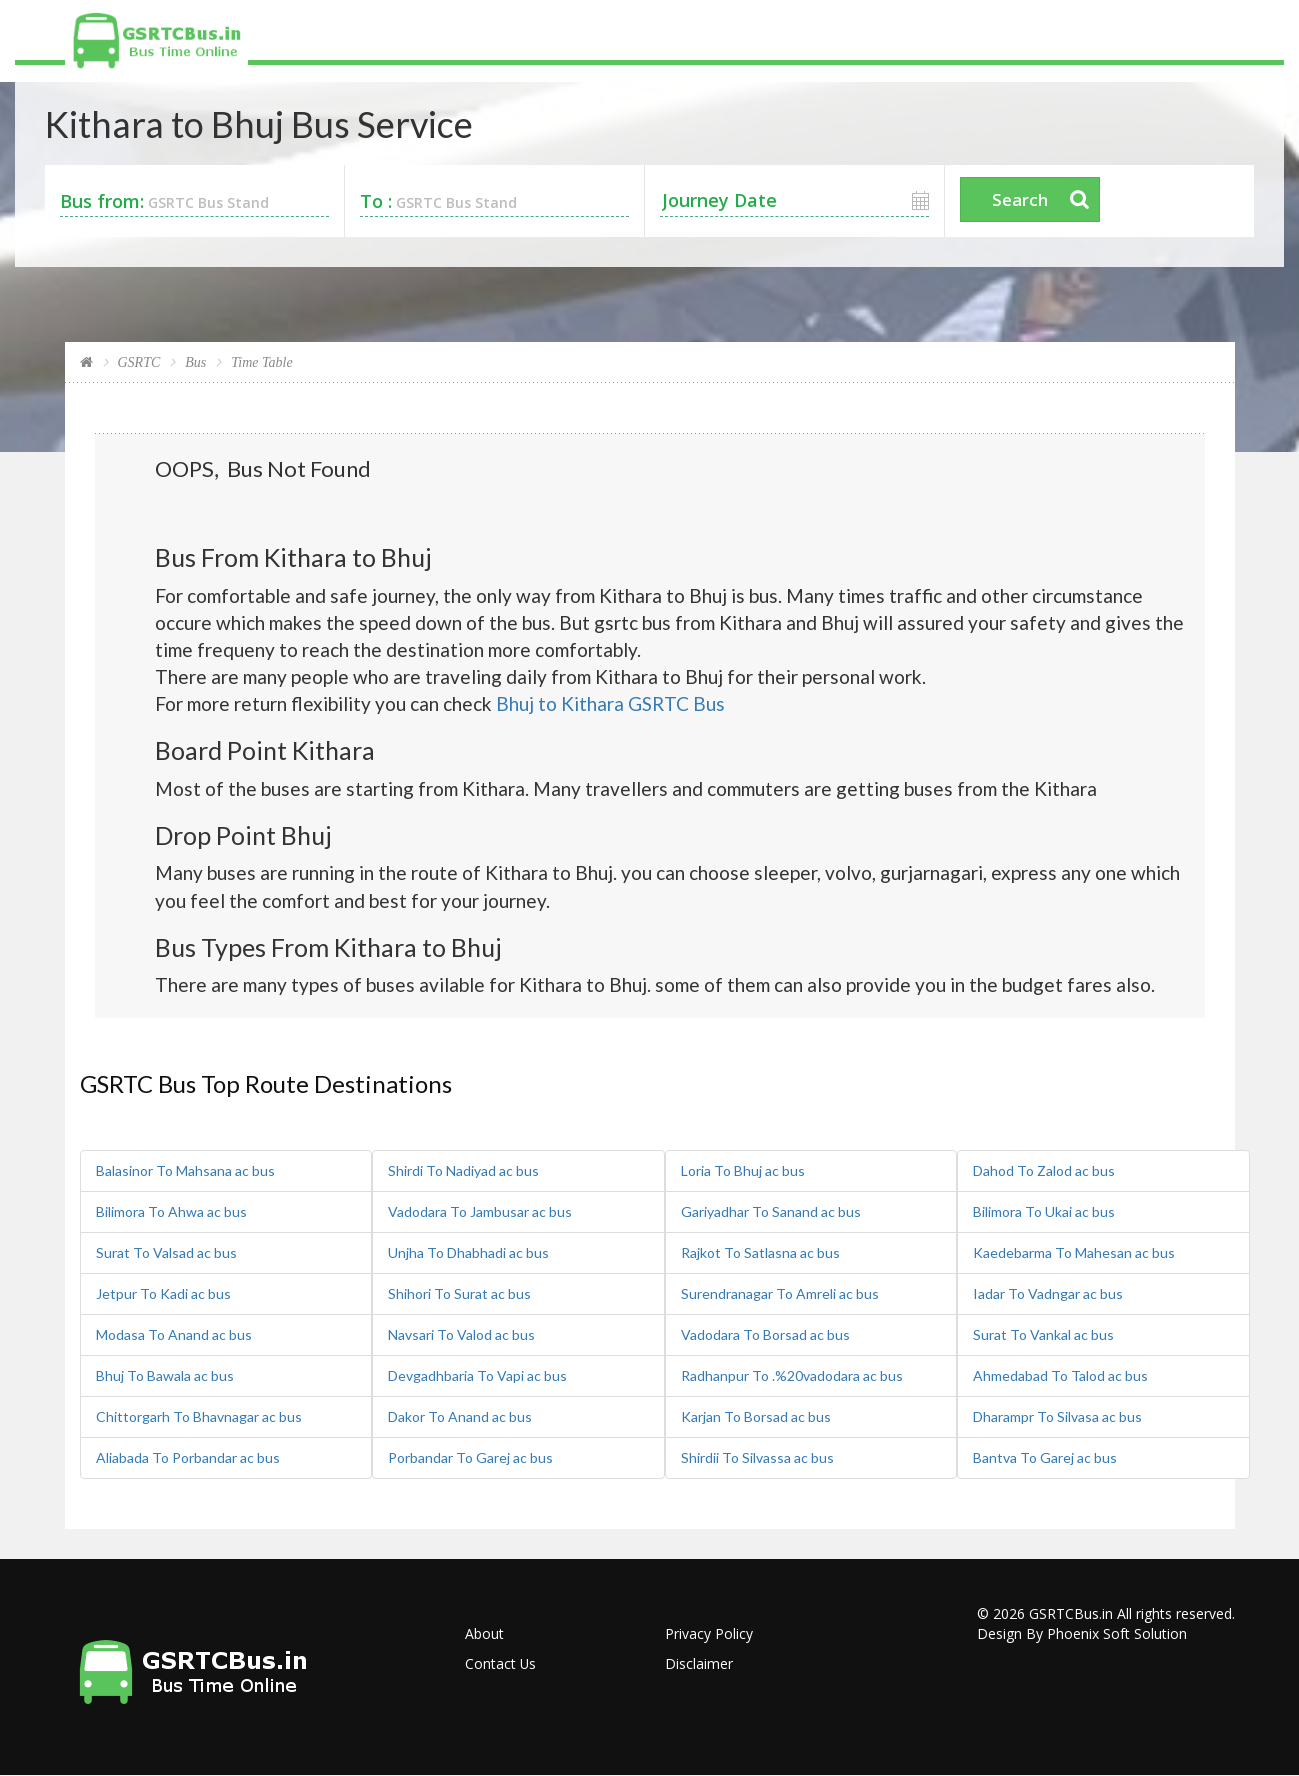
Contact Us (501, 1663)
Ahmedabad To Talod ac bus (1060, 1375)
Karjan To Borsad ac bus (756, 1416)
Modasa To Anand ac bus (174, 1334)
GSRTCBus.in (1071, 1613)
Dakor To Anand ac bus (460, 1416)
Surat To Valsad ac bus (166, 1252)
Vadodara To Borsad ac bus (765, 1334)
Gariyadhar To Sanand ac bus (771, 1211)
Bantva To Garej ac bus (1045, 1457)
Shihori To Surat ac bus (459, 1293)
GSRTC (139, 362)
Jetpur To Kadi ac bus (163, 1293)
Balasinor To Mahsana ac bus (185, 1170)
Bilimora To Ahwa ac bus (171, 1211)
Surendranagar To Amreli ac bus (780, 1293)
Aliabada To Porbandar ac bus (188, 1457)
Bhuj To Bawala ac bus (165, 1375)
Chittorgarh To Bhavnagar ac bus (199, 1416)
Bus (195, 362)
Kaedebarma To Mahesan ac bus (1074, 1252)
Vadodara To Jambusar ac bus (480, 1211)
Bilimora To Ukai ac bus (1044, 1211)
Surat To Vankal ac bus (1043, 1334)
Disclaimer (699, 1663)
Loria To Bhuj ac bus (743, 1170)
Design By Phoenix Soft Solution (1082, 1633)
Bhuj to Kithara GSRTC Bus (610, 703)
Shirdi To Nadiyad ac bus (463, 1170)
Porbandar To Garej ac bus (470, 1457)
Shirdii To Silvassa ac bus (757, 1457)
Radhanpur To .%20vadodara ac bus (792, 1375)
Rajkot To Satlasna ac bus (760, 1252)
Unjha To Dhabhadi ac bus (468, 1252)
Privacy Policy (709, 1633)
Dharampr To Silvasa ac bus (1057, 1416)
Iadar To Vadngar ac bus (1048, 1293)
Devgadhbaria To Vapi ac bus (477, 1375)
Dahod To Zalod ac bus (1044, 1170)
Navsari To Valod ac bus (461, 1334)
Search (1020, 199)
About (484, 1633)
